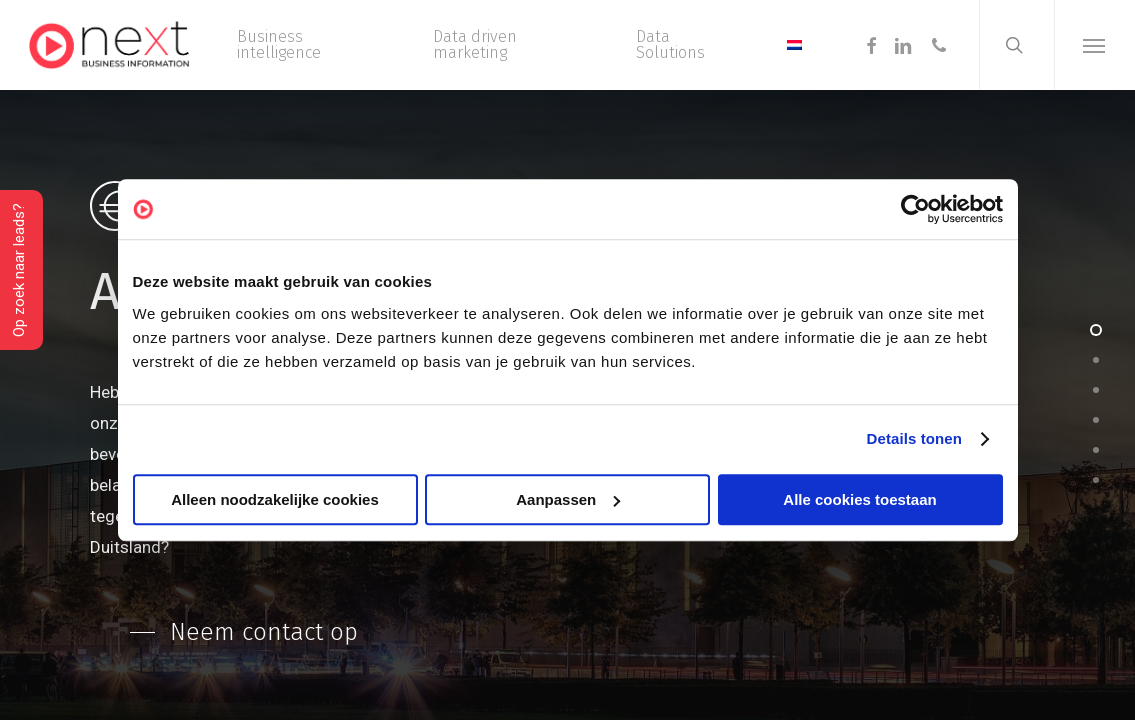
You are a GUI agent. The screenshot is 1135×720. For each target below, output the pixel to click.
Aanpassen (568, 499)
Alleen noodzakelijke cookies (275, 499)
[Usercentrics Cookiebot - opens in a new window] (915, 209)
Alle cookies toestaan (859, 499)
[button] (1094, 45)
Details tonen (914, 438)
